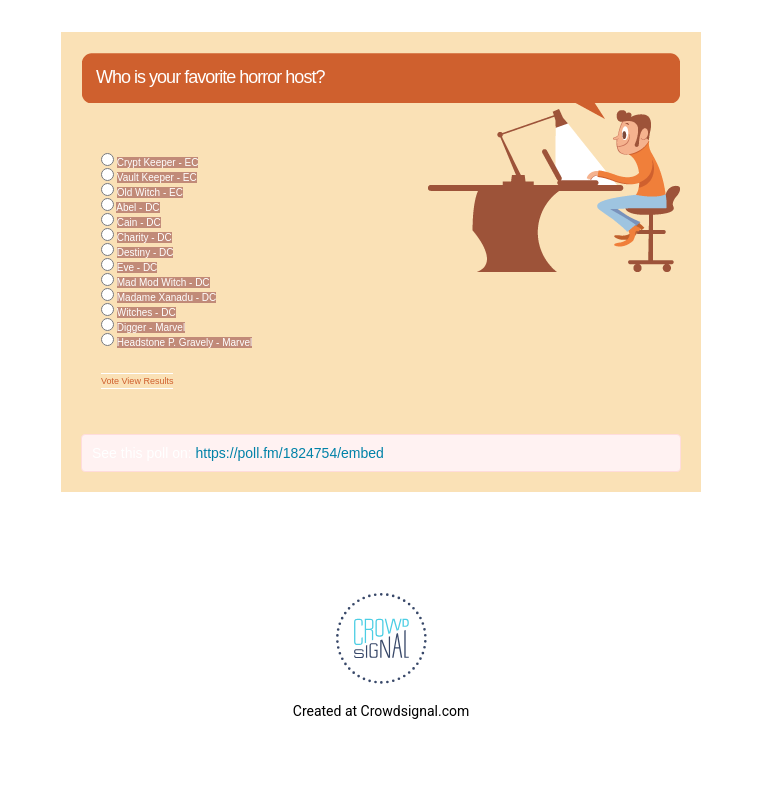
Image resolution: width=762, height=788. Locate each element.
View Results (148, 381)
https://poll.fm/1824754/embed (290, 453)
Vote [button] (111, 381)
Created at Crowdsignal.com (381, 711)
